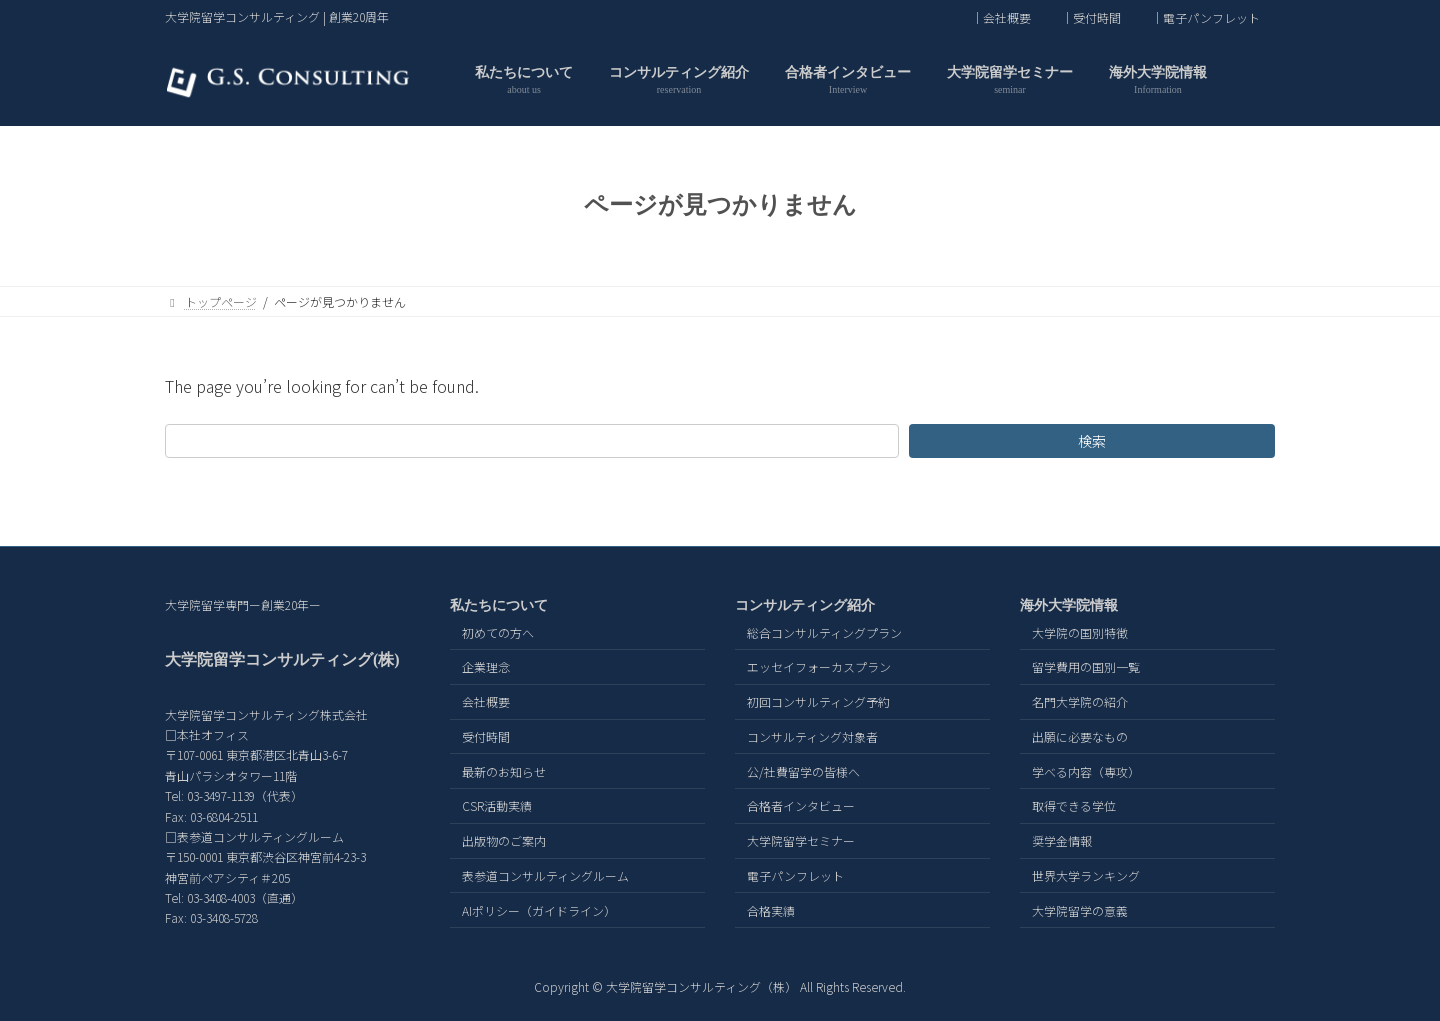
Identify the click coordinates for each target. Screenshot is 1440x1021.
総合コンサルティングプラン (824, 632)
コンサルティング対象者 (812, 736)
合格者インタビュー (801, 806)
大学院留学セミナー (801, 840)
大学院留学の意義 (1080, 910)
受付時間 (486, 736)
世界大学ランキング (1086, 875)
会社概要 (486, 701)
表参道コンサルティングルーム (545, 875)
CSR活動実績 (497, 806)
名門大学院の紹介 (1080, 701)
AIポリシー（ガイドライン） (539, 910)
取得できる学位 (1074, 806)
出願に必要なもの (1080, 736)
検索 (1092, 441)
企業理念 (486, 667)
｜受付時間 (1091, 17)
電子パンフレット (795, 875)
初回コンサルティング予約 (818, 701)
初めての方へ (498, 632)
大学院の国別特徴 (1080, 632)
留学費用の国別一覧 (1086, 667)
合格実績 (771, 910)
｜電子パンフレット (1205, 17)
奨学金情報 (1062, 840)
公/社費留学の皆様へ (803, 771)
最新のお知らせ (504, 771)
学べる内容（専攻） (1086, 771)
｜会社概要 (1001, 17)
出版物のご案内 (504, 840)
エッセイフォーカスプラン (819, 667)
